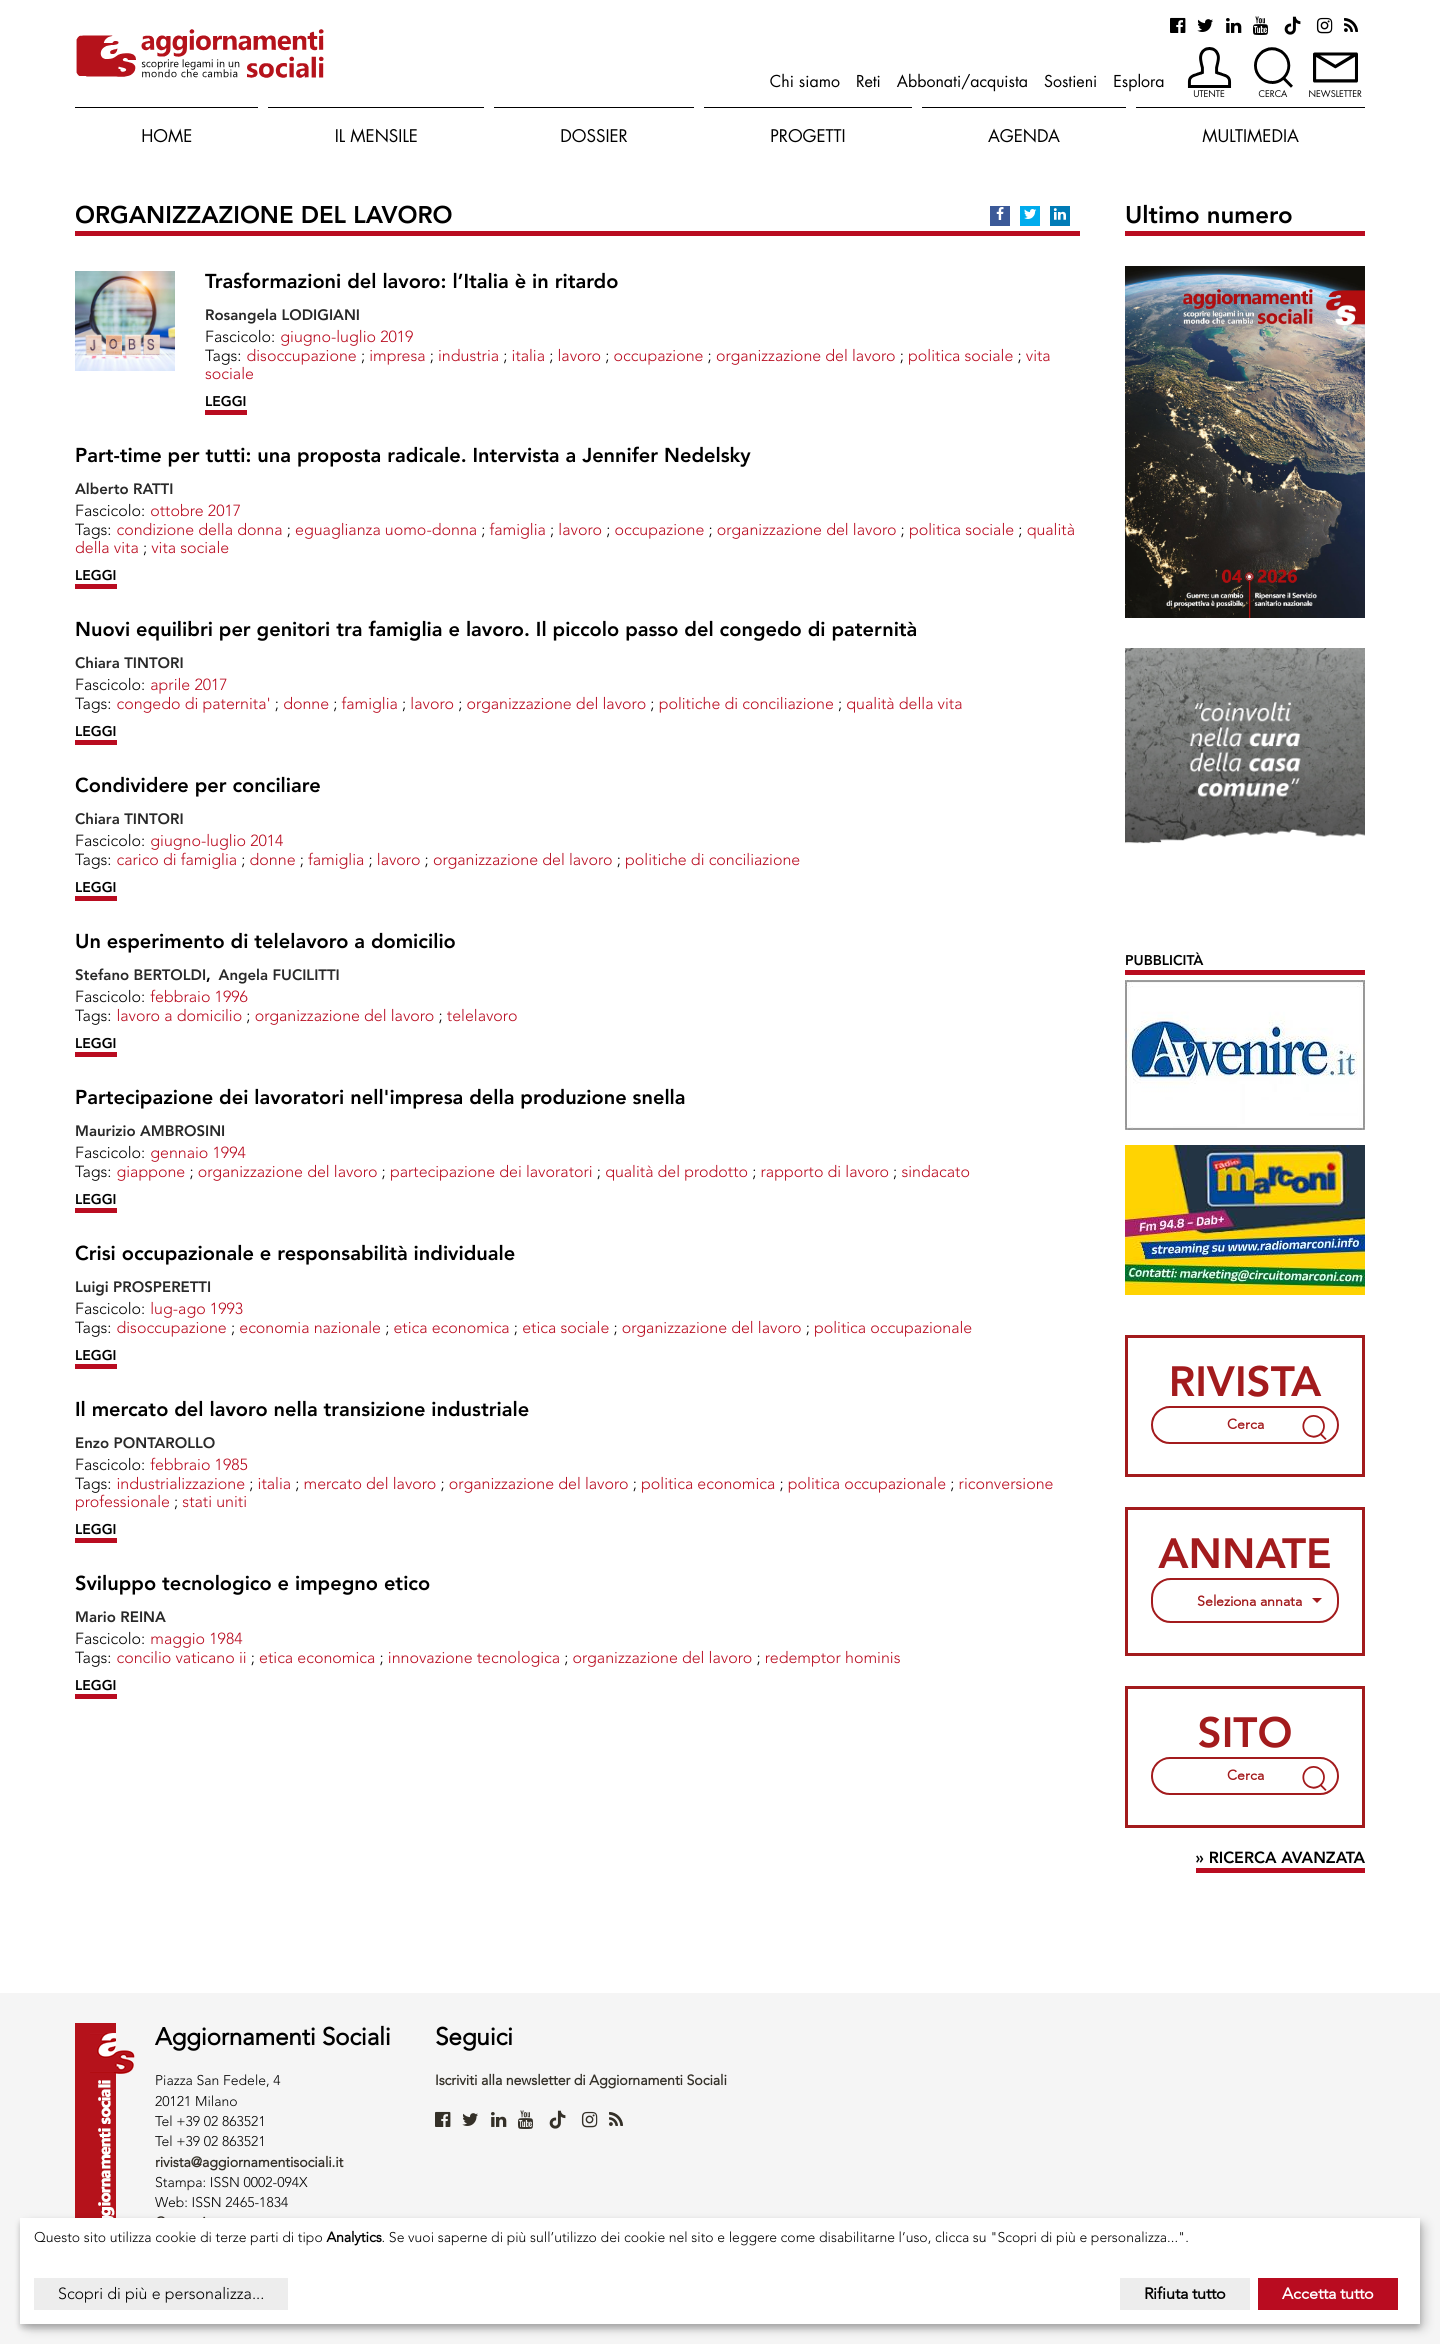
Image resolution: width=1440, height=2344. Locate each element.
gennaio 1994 (198, 1152)
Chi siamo (805, 81)
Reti (868, 81)
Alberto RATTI (124, 489)
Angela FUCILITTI (279, 975)
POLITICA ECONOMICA (708, 1483)
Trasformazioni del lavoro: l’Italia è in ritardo (411, 282)
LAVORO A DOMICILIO (179, 1015)
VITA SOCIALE (190, 547)
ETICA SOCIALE (565, 1327)
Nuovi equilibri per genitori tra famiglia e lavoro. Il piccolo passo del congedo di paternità (496, 630)
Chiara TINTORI (129, 663)
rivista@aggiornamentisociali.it (249, 2162)
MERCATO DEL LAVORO (370, 1483)
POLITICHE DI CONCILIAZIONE (746, 703)
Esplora (1138, 81)
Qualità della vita (904, 703)
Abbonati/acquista (962, 81)
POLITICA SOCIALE (960, 355)
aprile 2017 (188, 684)
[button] (1209, 74)
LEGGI (226, 401)
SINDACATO (935, 1171)
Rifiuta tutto (1185, 2293)
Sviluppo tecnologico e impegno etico (252, 1584)
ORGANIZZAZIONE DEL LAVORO (806, 355)
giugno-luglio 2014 (216, 840)
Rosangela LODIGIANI (282, 315)
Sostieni (1070, 81)
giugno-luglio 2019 (346, 336)
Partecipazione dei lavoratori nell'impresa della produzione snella (380, 1098)
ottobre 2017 (195, 510)
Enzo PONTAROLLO (145, 1443)
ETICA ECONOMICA (451, 1327)
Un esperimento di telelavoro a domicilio (265, 942)
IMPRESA (397, 355)
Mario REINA (120, 1617)
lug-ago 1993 (196, 1308)
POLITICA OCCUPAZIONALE (893, 1327)
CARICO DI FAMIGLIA (176, 859)
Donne (306, 703)
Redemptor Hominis (833, 1657)
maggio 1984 (196, 1638)
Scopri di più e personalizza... (161, 2293)
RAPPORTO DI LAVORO (825, 1171)
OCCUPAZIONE (659, 355)
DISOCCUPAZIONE (301, 355)
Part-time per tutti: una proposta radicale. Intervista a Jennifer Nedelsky (413, 456)
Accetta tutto (1328, 2293)
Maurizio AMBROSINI (150, 1131)
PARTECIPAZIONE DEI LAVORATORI (491, 1171)
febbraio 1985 (199, 1464)
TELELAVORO (482, 1015)
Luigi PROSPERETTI (143, 1287)
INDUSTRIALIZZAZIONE (180, 1483)
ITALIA (528, 355)
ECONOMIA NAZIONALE (310, 1327)
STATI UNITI (214, 1501)
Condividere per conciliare (198, 786)
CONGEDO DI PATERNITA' (193, 703)
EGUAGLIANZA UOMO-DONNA (386, 529)
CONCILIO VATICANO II (181, 1657)
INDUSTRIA (468, 355)
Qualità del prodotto (676, 1171)
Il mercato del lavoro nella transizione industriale (302, 1410)
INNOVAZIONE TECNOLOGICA (474, 1657)
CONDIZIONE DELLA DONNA (199, 529)
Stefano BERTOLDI (140, 975)
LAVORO (580, 355)
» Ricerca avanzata (1280, 1858)
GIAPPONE (150, 1171)
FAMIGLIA (518, 529)
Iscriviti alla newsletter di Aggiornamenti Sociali (581, 2080)
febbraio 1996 (199, 996)
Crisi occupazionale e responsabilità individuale (295, 1254)
